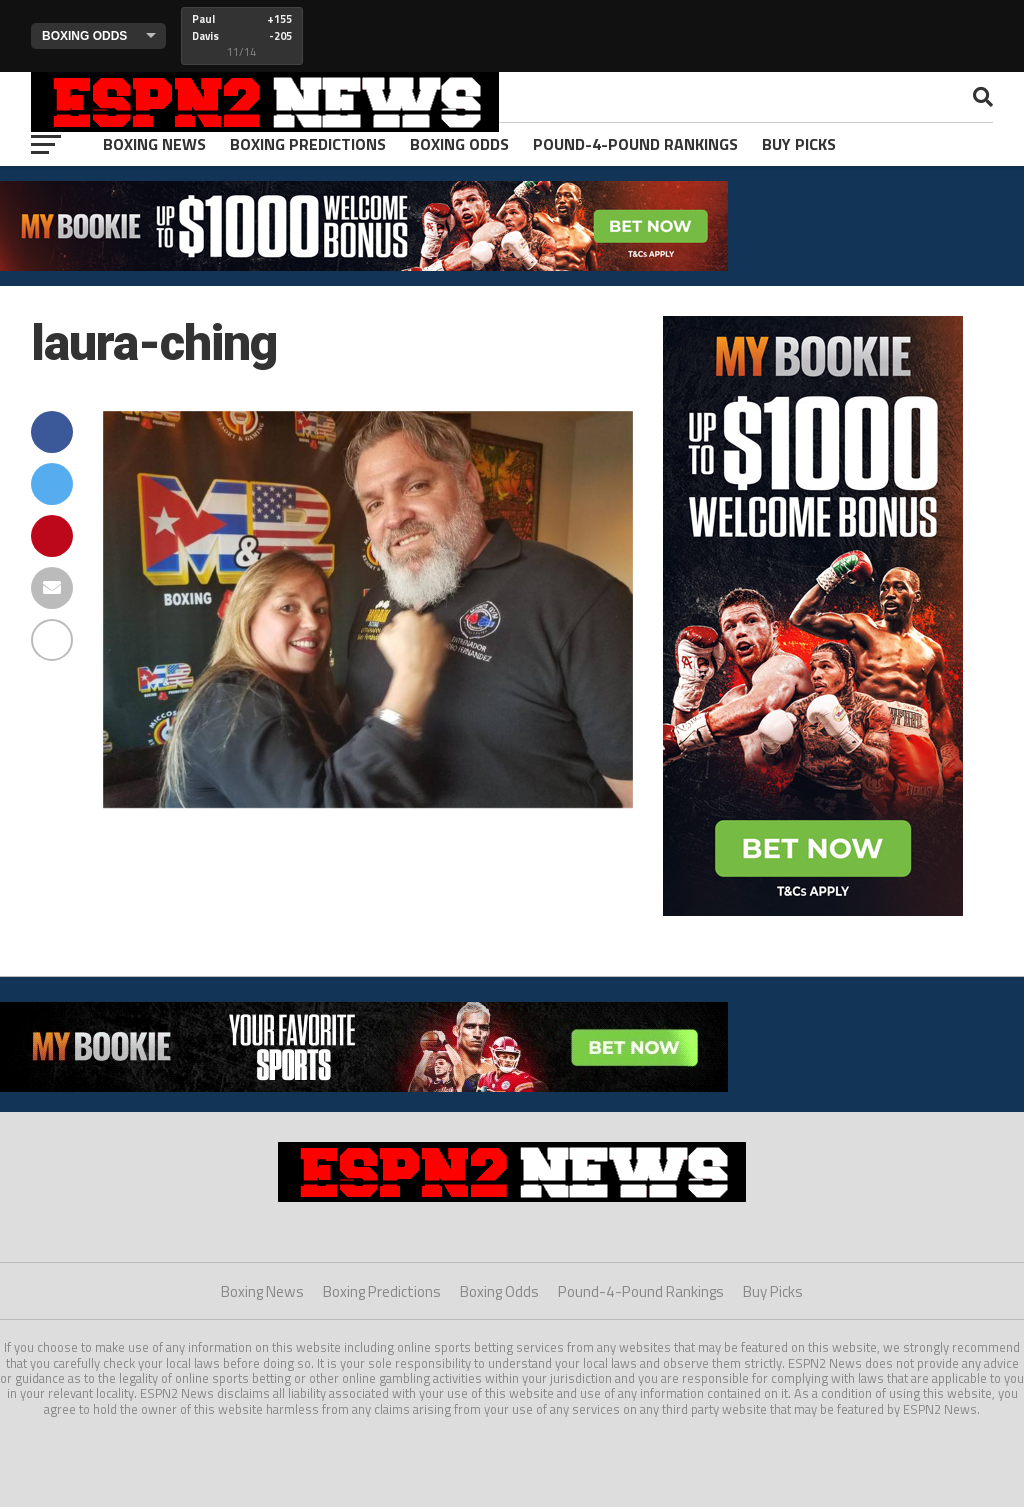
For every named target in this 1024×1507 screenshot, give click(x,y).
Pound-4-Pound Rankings (635, 144)
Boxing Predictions (308, 144)
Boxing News (154, 144)
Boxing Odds (459, 144)
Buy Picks (799, 144)
